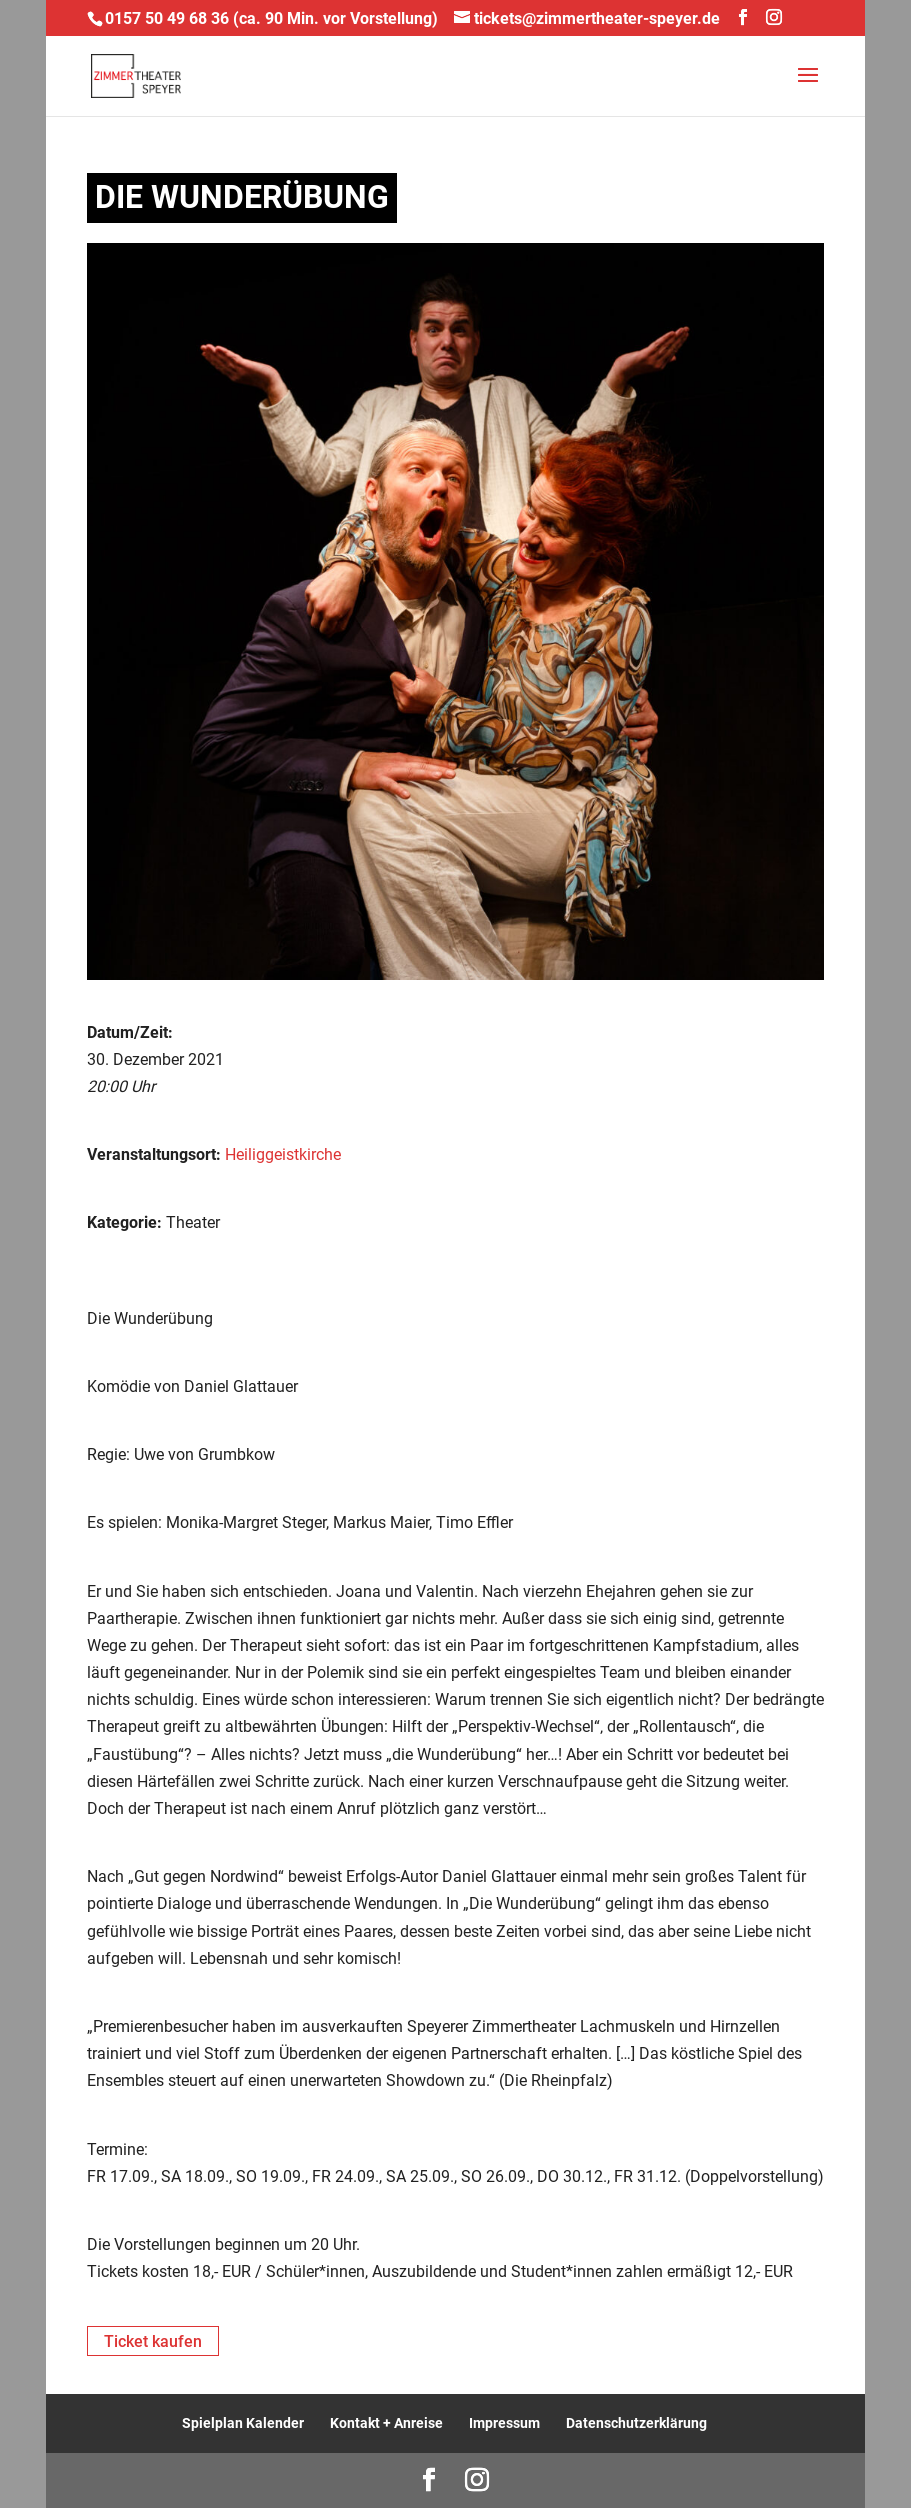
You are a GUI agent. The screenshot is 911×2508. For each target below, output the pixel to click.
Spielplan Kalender (243, 2423)
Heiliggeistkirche (283, 1154)
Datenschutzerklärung (636, 2423)
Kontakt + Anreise (386, 2423)
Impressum (504, 2423)
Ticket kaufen (153, 2340)
